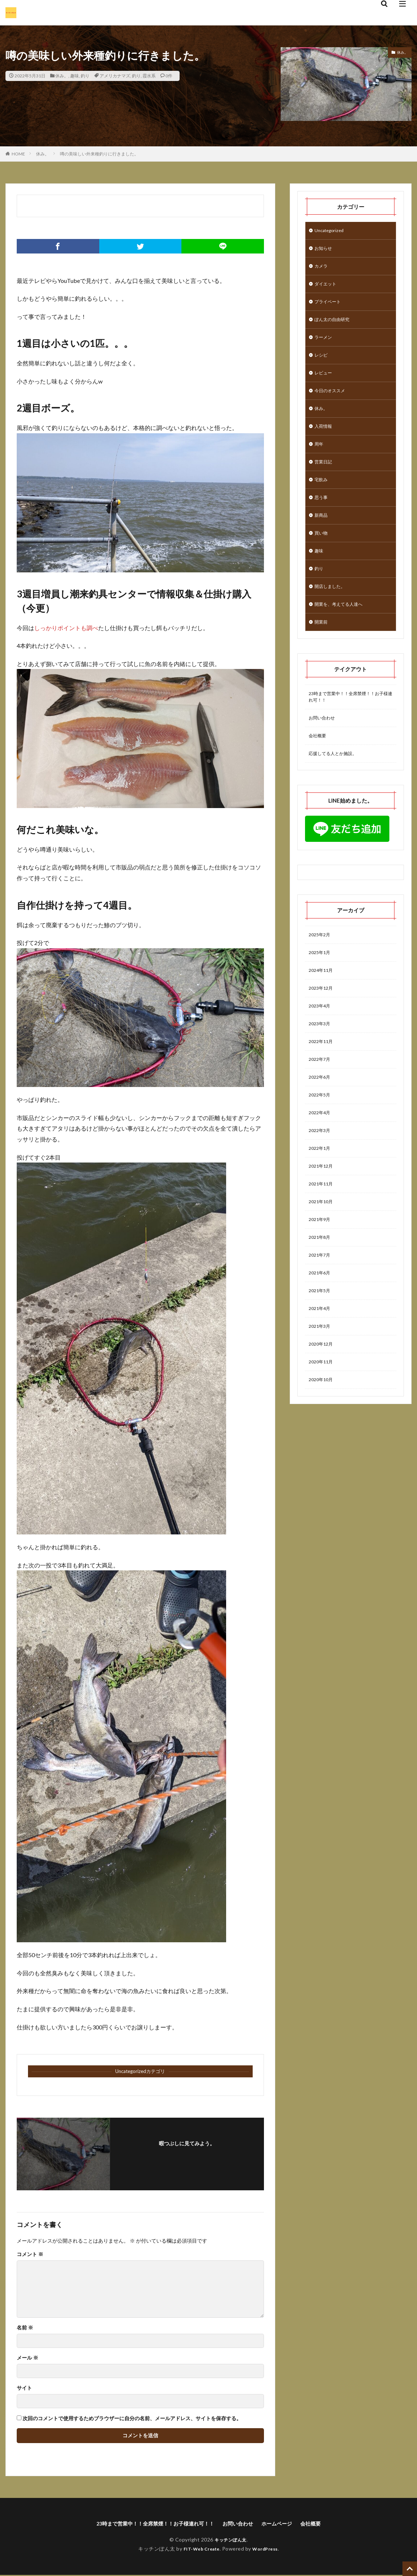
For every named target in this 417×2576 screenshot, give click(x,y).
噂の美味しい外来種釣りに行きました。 (99, 154)
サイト (24, 2387)
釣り (85, 75)
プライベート (329, 307)
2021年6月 (321, 1325)
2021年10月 (322, 1249)
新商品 (322, 533)
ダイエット (327, 288)
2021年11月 (322, 1230)
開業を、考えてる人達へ (342, 628)
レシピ (322, 363)
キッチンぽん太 (230, 2541)
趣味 (74, 75)
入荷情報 (324, 439)
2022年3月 (321, 1174)
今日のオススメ (332, 401)
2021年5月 (321, 1343)
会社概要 (319, 765)
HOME (18, 154)
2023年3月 (321, 1060)
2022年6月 (321, 1117)
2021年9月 (321, 1268)
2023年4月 (321, 1041)
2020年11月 (322, 1419)
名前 (25, 2327)
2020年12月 (322, 1400)
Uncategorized (331, 231)
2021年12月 (322, 1211)
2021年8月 (321, 1287)
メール (27, 2357)
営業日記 (324, 477)
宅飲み (322, 495)
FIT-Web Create (199, 2550)
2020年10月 (322, 1438)
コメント (30, 2254)
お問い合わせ (324, 746)
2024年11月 (322, 1004)
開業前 (322, 647)
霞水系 (149, 75)
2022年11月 (322, 1079)
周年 (319, 458)
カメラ (322, 269)
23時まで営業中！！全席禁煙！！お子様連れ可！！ (350, 723)
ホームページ (285, 2523)
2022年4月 (321, 1155)
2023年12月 (322, 1022)
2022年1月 (321, 1192)
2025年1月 (321, 985)
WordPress (268, 2550)
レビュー (324, 382)
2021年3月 (321, 1381)
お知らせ (324, 250)
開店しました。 (332, 609)
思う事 (322, 514)
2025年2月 (321, 966)
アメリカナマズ (115, 75)
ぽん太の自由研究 (334, 325)
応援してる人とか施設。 (337, 783)
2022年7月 (321, 1098)
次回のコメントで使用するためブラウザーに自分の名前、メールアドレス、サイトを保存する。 (132, 2418)
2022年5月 (321, 1136)
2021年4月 (321, 1362)
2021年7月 (321, 1306)
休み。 (61, 75)
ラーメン (324, 344)
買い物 (322, 552)
